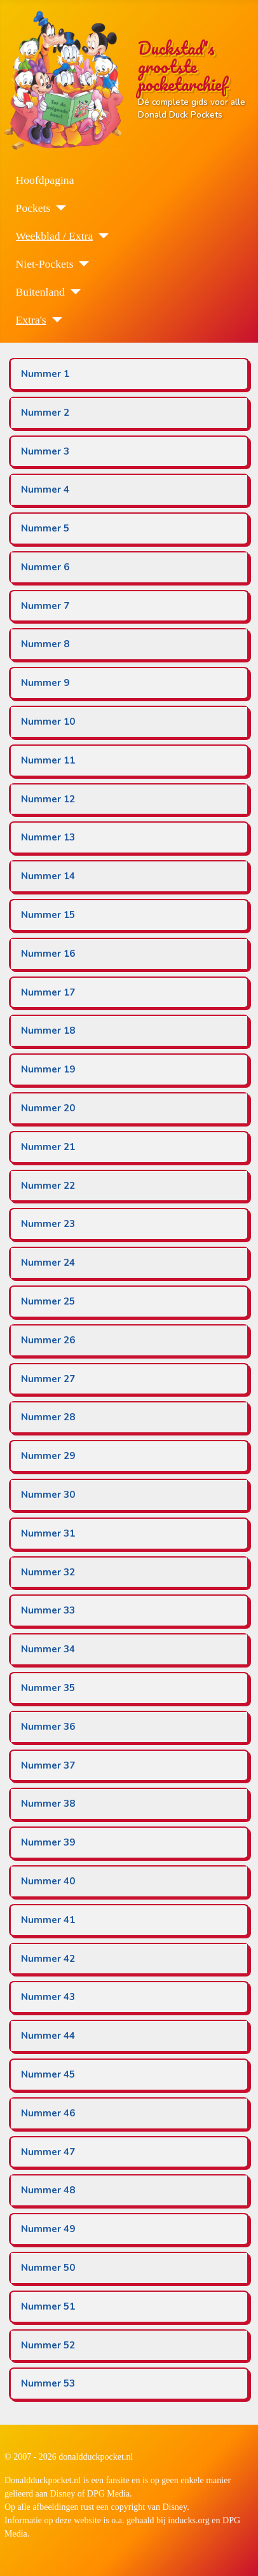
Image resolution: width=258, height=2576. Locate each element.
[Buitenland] (73, 291)
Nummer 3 (45, 451)
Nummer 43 (48, 1996)
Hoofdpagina (45, 180)
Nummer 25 (48, 1301)
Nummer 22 (48, 1185)
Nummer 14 (48, 876)
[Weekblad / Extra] (101, 235)
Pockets (33, 208)
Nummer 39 (48, 1842)
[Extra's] (54, 319)
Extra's (31, 319)
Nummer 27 (48, 1379)
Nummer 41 (48, 1920)
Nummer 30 (48, 1494)
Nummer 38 (48, 1803)
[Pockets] (58, 207)
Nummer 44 (48, 2035)
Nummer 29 (48, 1455)
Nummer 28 (48, 1417)
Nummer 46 (48, 2113)
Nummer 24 (48, 1262)
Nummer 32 (48, 1572)
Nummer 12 (48, 799)
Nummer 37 (48, 1765)
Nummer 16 (48, 953)
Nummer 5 (45, 528)
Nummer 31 (48, 1533)
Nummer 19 (48, 1069)
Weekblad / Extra (54, 236)
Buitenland (40, 291)
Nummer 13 (48, 837)
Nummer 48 (48, 2190)
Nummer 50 (48, 2267)
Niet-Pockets (45, 263)
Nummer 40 (48, 1881)
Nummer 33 (48, 1610)
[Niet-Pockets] (81, 263)
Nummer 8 (45, 644)
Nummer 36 (48, 1726)
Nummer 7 (45, 605)
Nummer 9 (45, 682)
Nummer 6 (45, 567)
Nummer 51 (48, 2306)
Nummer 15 (48, 914)
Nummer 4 (45, 489)
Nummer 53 (48, 2383)
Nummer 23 (48, 1223)
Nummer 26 (48, 1340)
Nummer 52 (48, 2345)
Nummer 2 (45, 412)
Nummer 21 (48, 1147)
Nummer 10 (48, 721)
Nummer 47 (48, 2152)
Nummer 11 (48, 760)
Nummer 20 (48, 1108)
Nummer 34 (48, 1649)
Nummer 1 (45, 373)
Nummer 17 (48, 992)
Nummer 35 (48, 1688)
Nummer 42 (48, 1958)
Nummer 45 (48, 2074)
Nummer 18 (48, 1030)
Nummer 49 (48, 2229)
